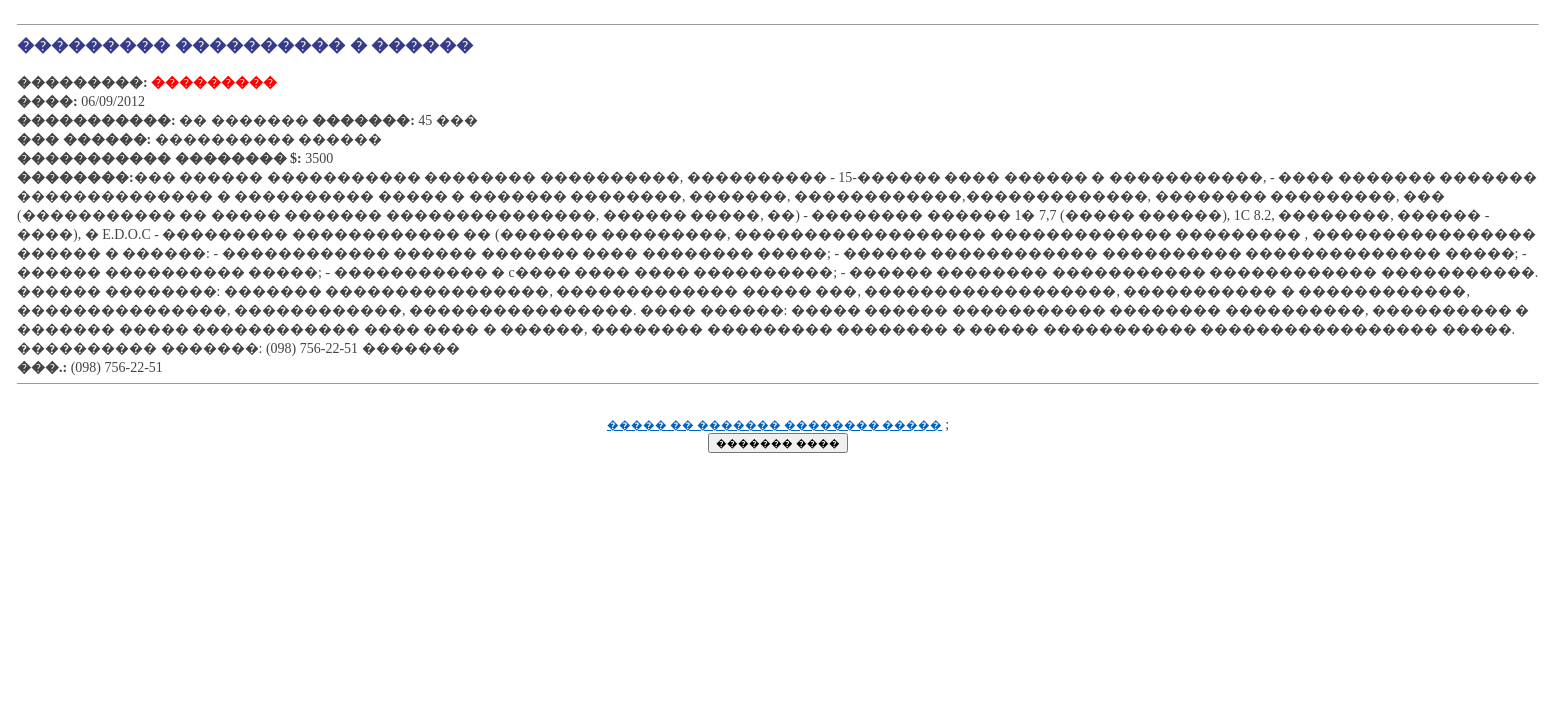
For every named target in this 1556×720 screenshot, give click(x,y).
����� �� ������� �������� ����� (775, 425)
